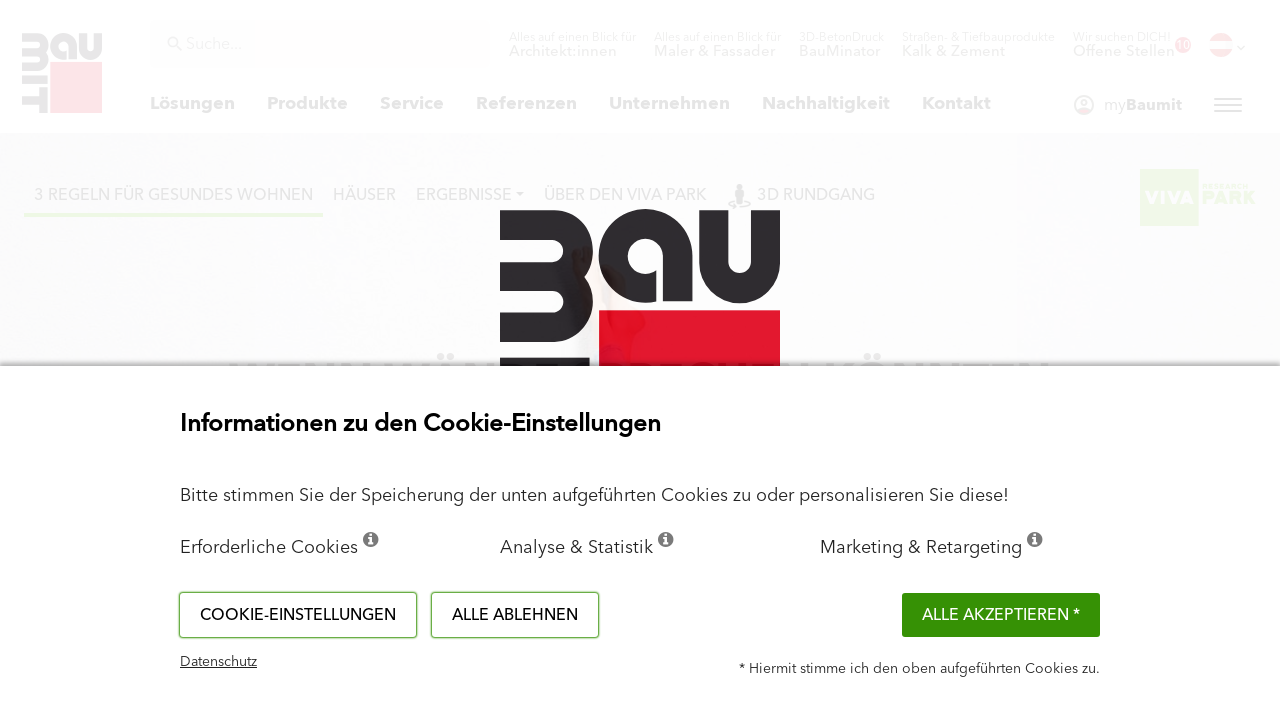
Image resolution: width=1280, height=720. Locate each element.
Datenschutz (218, 662)
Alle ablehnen (515, 615)
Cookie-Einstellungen (298, 615)
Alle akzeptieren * (1001, 615)
